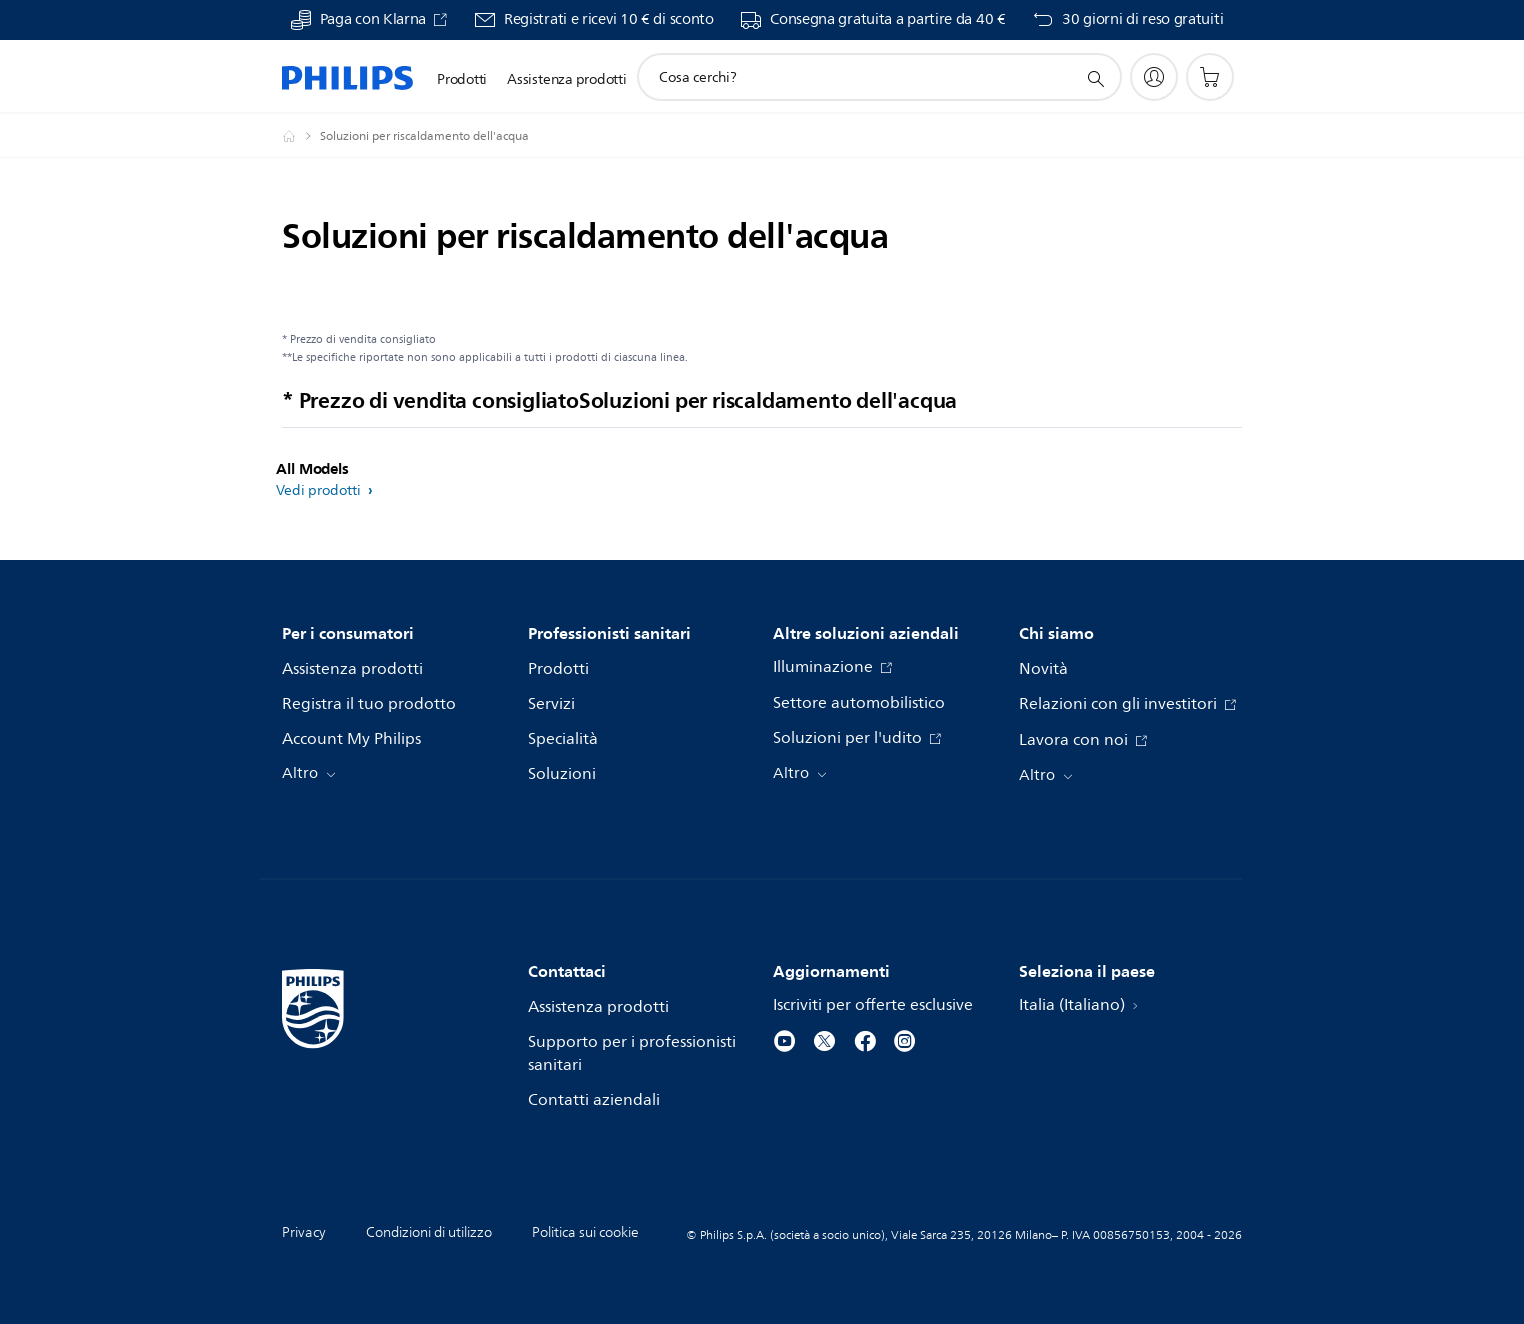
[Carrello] (1210, 77)
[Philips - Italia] (301, 136)
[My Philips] (1154, 77)
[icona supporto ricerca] (1095, 78)
